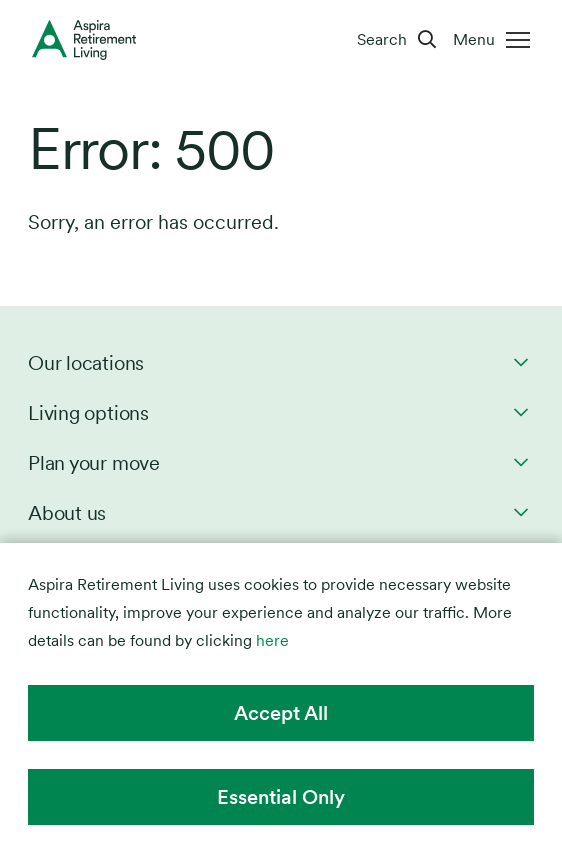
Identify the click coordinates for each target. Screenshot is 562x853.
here (272, 640)
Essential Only (281, 797)
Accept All (281, 713)
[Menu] (495, 40)
